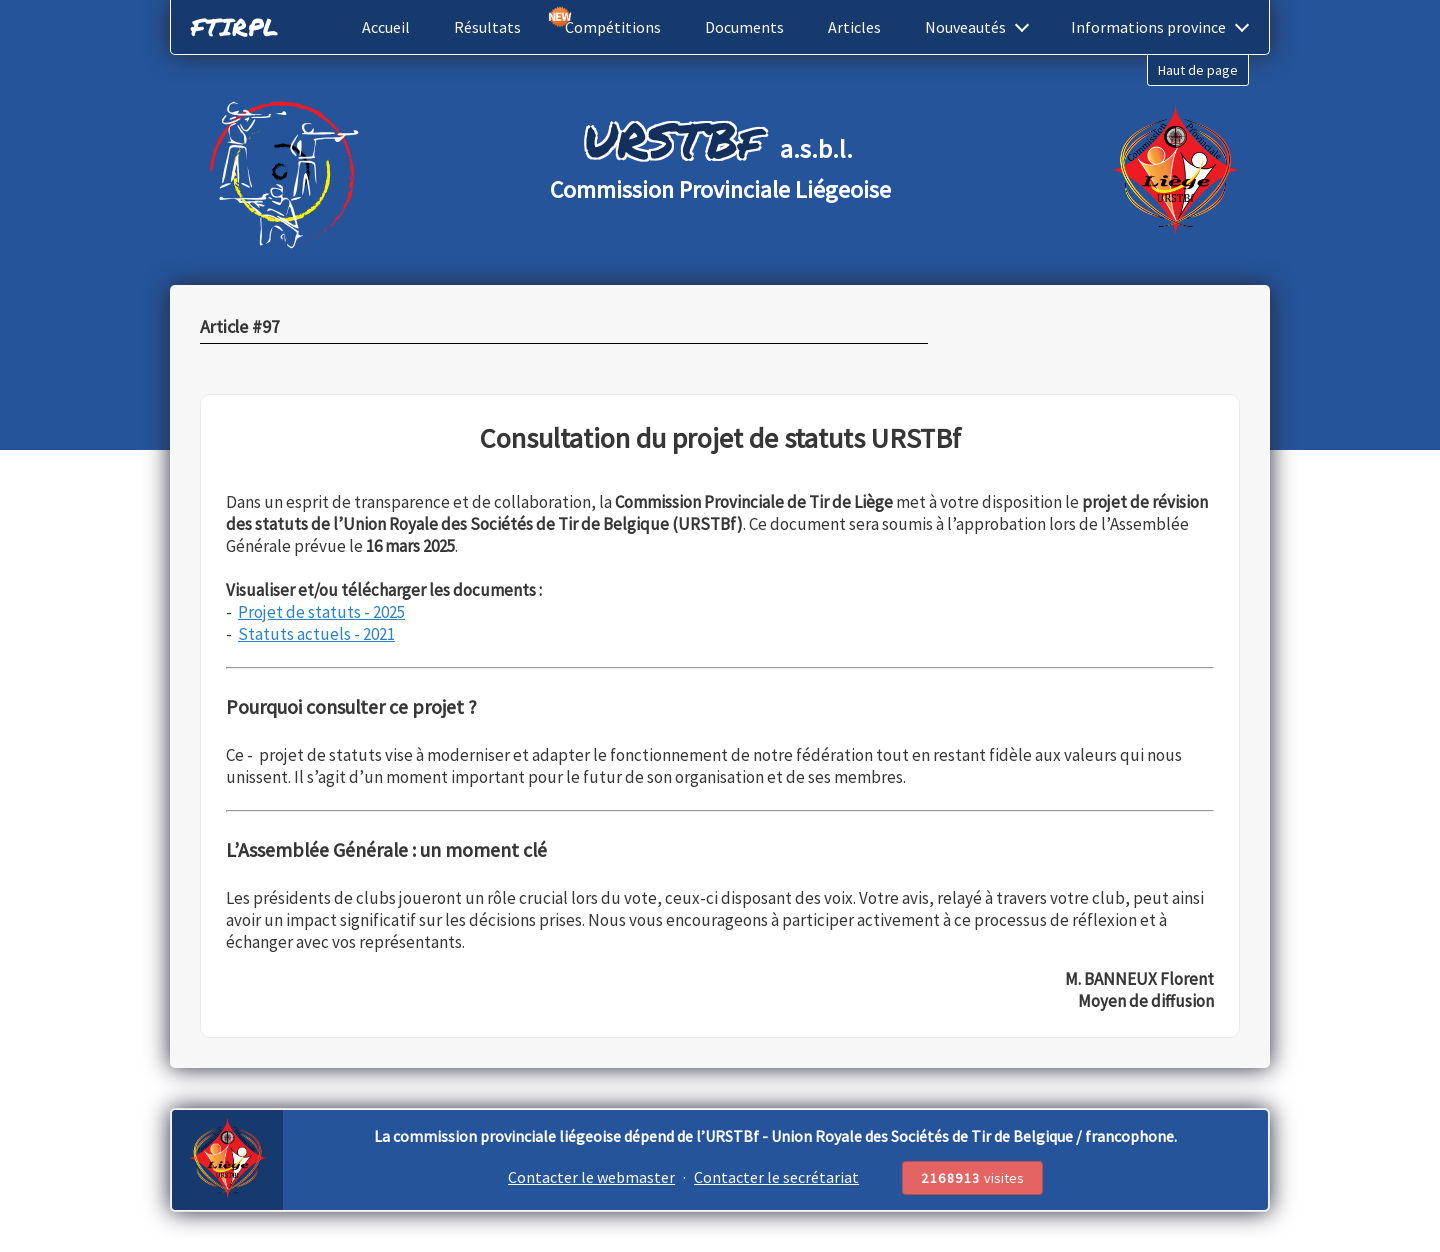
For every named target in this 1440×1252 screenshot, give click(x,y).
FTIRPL (234, 26)
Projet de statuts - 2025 (321, 612)
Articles (854, 27)
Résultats (487, 27)
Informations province (1160, 27)
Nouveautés (977, 27)
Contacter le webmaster (591, 1177)
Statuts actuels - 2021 (316, 634)
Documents (744, 27)
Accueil (386, 27)
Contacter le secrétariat (776, 1177)
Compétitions (613, 27)
